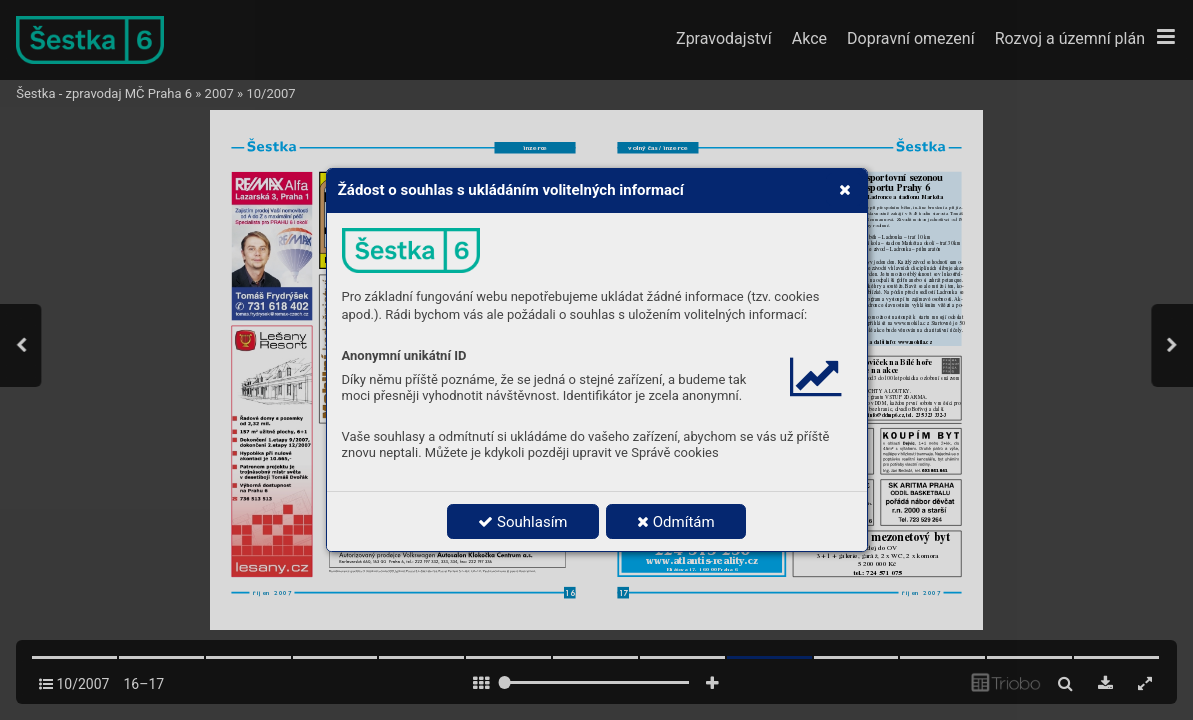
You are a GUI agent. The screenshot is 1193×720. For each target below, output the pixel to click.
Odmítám (676, 522)
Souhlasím (522, 522)
